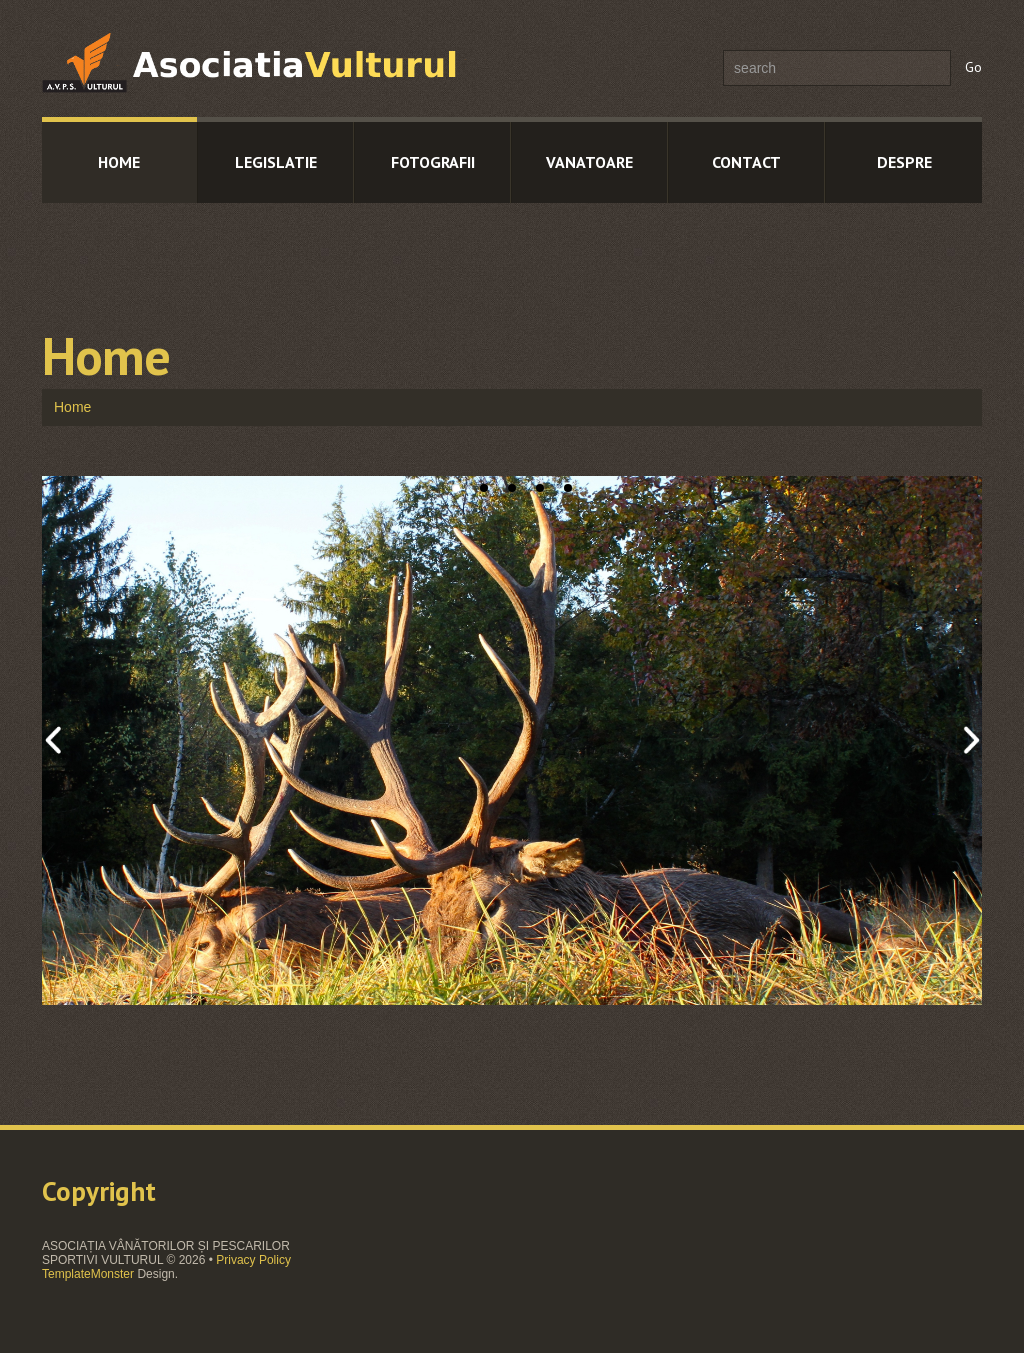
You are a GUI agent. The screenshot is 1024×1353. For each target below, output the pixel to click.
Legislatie (276, 162)
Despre (904, 162)
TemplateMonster (88, 1274)
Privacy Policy (253, 1260)
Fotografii (433, 162)
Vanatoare (589, 162)
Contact (746, 162)
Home (119, 162)
